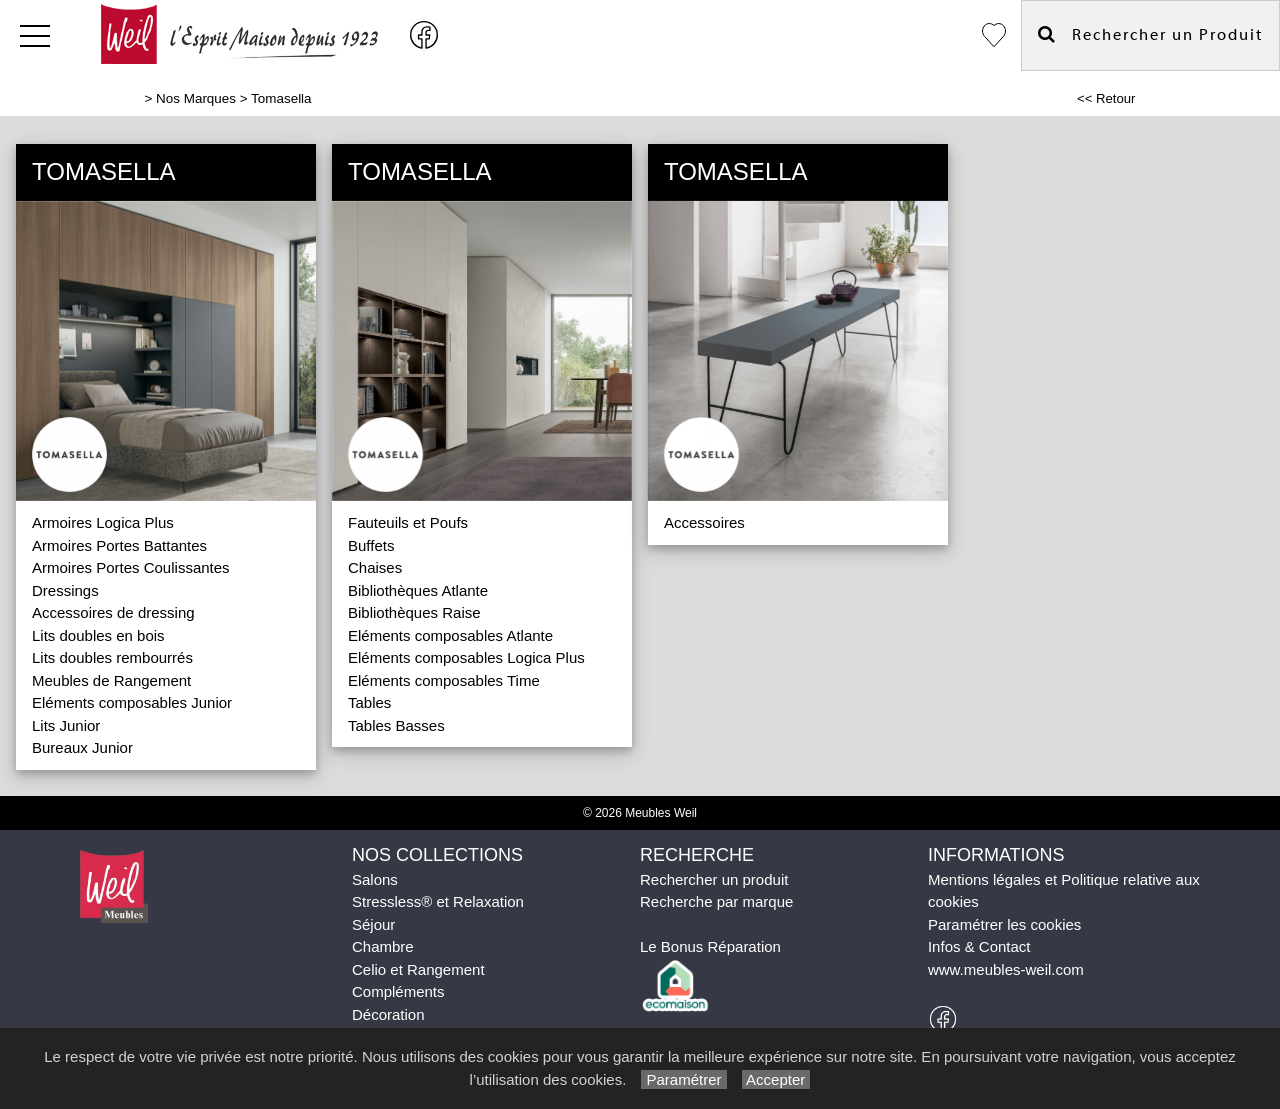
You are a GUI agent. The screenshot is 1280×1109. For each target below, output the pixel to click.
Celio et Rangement (418, 969)
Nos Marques (196, 98)
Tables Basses (396, 725)
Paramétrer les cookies (1004, 924)
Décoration (388, 1014)
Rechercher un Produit (1150, 34)
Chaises (375, 567)
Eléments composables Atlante (450, 635)
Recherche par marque (716, 901)
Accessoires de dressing (113, 612)
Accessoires (704, 522)
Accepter (776, 1079)
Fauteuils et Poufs (408, 522)
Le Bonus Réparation (710, 946)
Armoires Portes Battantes (119, 545)
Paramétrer (683, 1079)
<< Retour (1106, 98)
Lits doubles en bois (98, 635)
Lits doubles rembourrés (112, 657)
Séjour (373, 924)
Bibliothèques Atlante (418, 590)
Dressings (65, 590)
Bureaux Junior (82, 747)
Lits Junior (66, 725)
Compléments (398, 991)
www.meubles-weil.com (1006, 969)
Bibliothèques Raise (414, 612)
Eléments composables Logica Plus (466, 657)
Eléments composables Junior (132, 702)
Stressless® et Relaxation (438, 901)
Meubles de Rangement (111, 680)
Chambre (383, 946)
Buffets (371, 545)
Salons (375, 879)
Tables (369, 702)
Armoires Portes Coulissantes (131, 567)
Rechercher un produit (714, 879)
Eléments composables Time (444, 680)
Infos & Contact (979, 946)
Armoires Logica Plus (103, 522)
